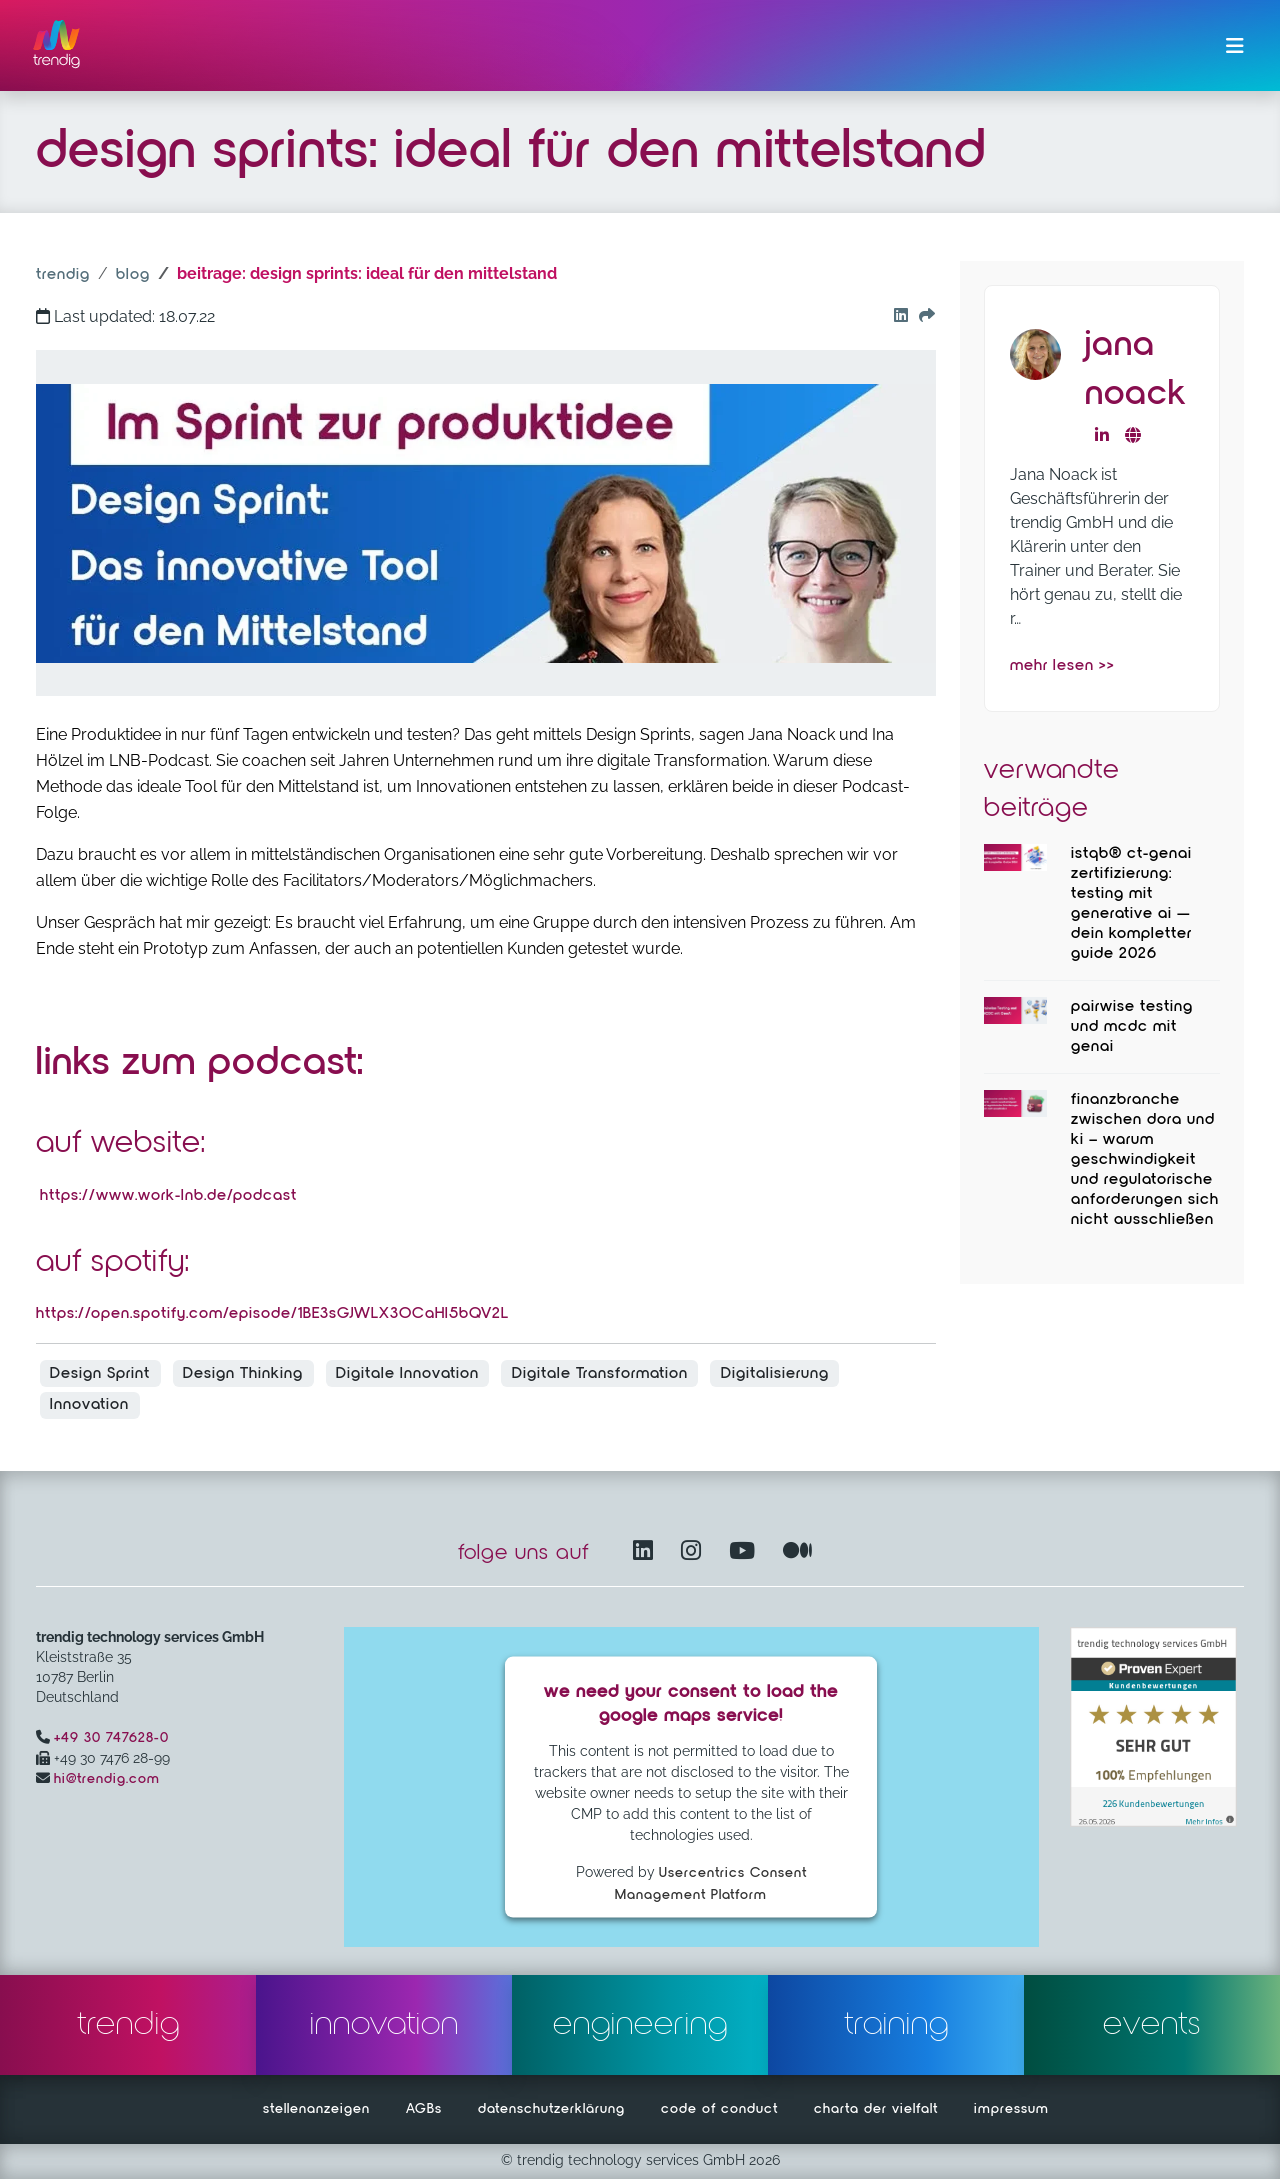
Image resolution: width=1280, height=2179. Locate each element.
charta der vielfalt (876, 2109)
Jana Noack (1135, 369)
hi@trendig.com (107, 1779)
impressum (1011, 2109)
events (1152, 2025)
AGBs (424, 2109)
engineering (640, 2025)
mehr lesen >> (1062, 666)
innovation (384, 2025)
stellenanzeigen (316, 2109)
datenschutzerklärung (551, 2109)
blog (133, 275)
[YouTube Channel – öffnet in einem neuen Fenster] (746, 1552)
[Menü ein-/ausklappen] (1235, 46)
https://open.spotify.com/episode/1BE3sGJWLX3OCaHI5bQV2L (272, 1314)
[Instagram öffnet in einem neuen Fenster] (695, 1552)
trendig (63, 275)
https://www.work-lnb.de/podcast (168, 1196)
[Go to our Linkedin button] (896, 317)
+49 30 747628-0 (111, 1738)
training (896, 2025)
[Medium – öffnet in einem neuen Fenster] (798, 1552)
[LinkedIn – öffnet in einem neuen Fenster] (647, 1552)
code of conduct (719, 2109)
